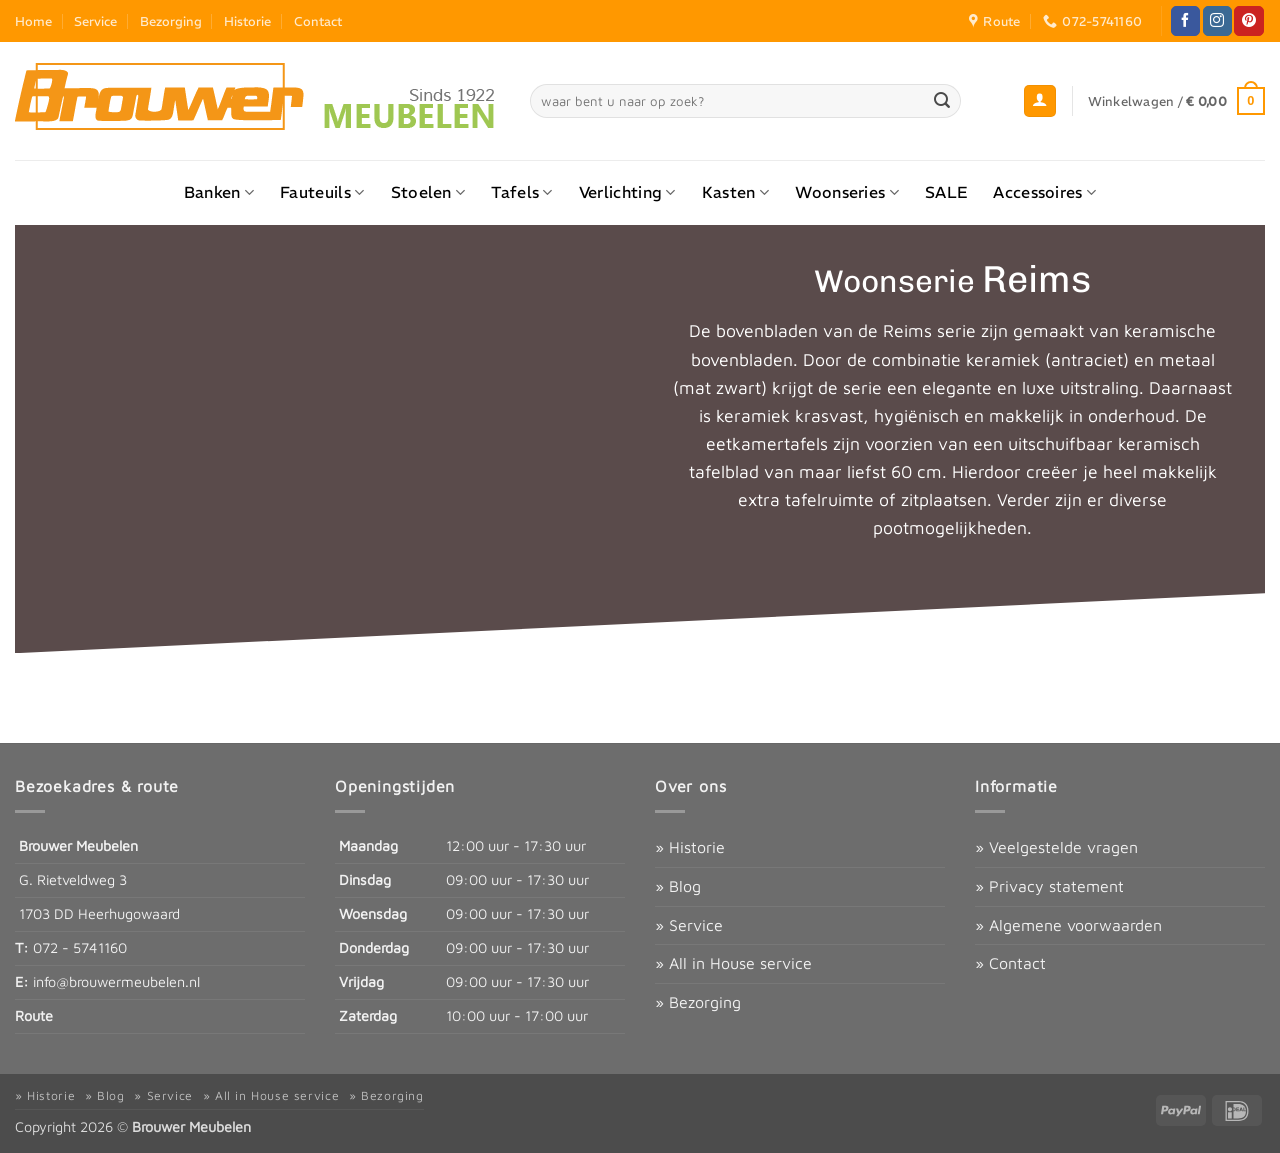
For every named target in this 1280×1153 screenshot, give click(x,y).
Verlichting (627, 192)
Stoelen (428, 192)
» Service (689, 925)
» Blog (678, 886)
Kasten (735, 192)
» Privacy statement (1049, 886)
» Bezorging (698, 1002)
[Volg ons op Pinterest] (1248, 21)
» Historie (690, 847)
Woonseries (847, 192)
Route (34, 1015)
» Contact (1010, 963)
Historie (247, 21)
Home (33, 21)
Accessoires (1044, 192)
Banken (219, 192)
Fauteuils (322, 192)
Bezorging (171, 21)
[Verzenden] (942, 101)
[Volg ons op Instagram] (1217, 21)
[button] (1040, 101)
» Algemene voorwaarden (1068, 925)
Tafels (521, 192)
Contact (318, 21)
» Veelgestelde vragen (1056, 847)
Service (95, 21)
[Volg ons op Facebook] (1185, 21)
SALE (946, 192)
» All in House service (733, 963)
